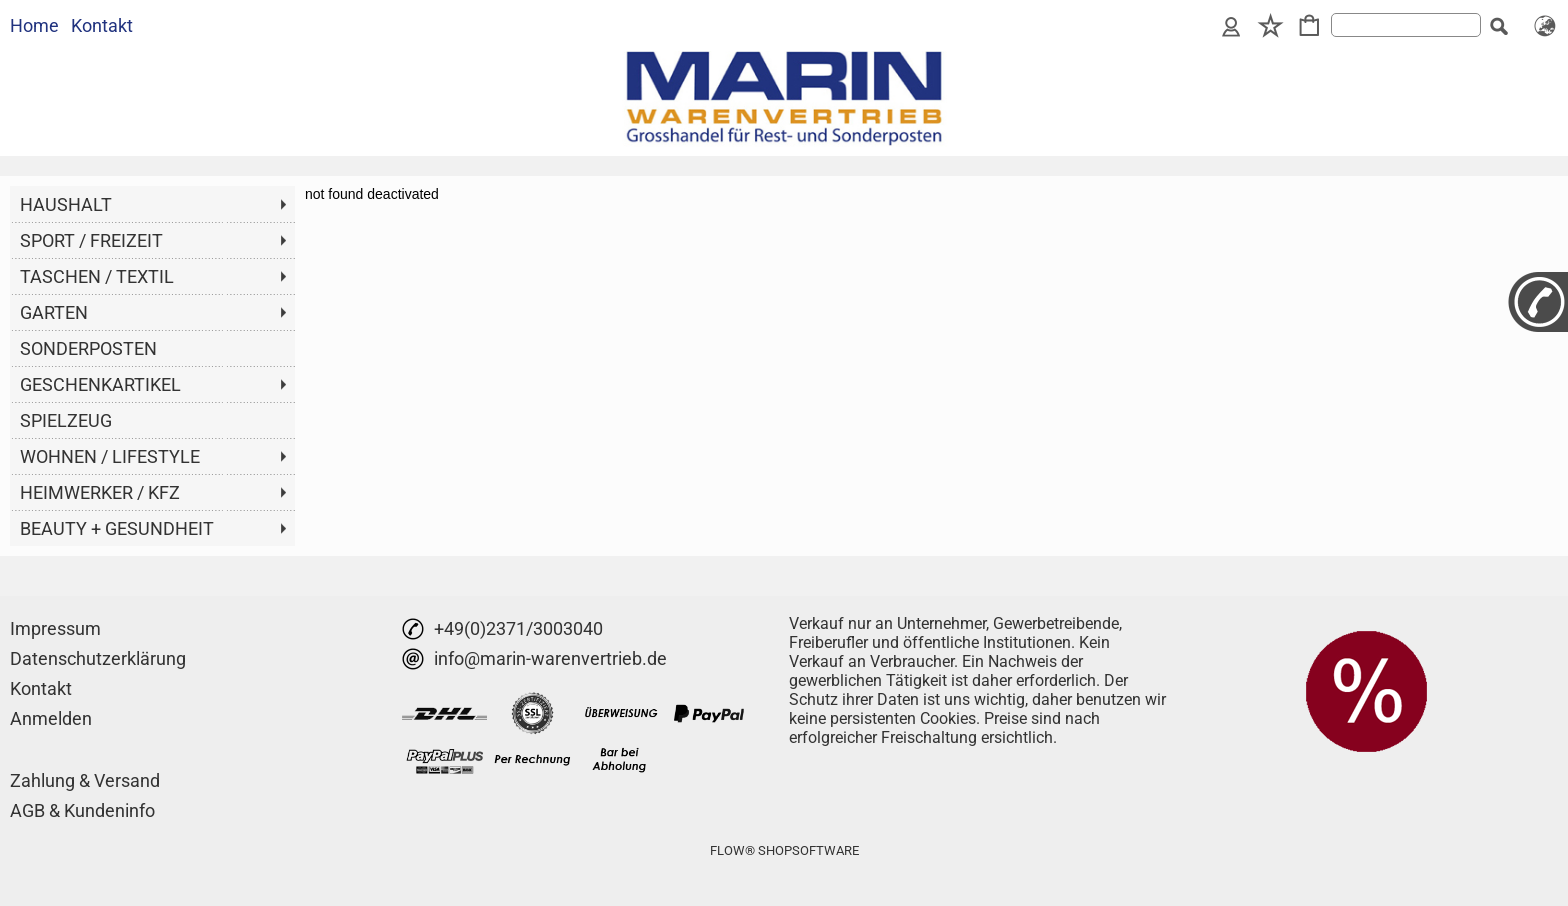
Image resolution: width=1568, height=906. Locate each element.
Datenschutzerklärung (98, 658)
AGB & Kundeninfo (82, 810)
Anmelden (51, 718)
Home (34, 25)
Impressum (55, 628)
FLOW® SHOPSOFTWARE (784, 850)
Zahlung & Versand (85, 780)
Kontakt (102, 25)
